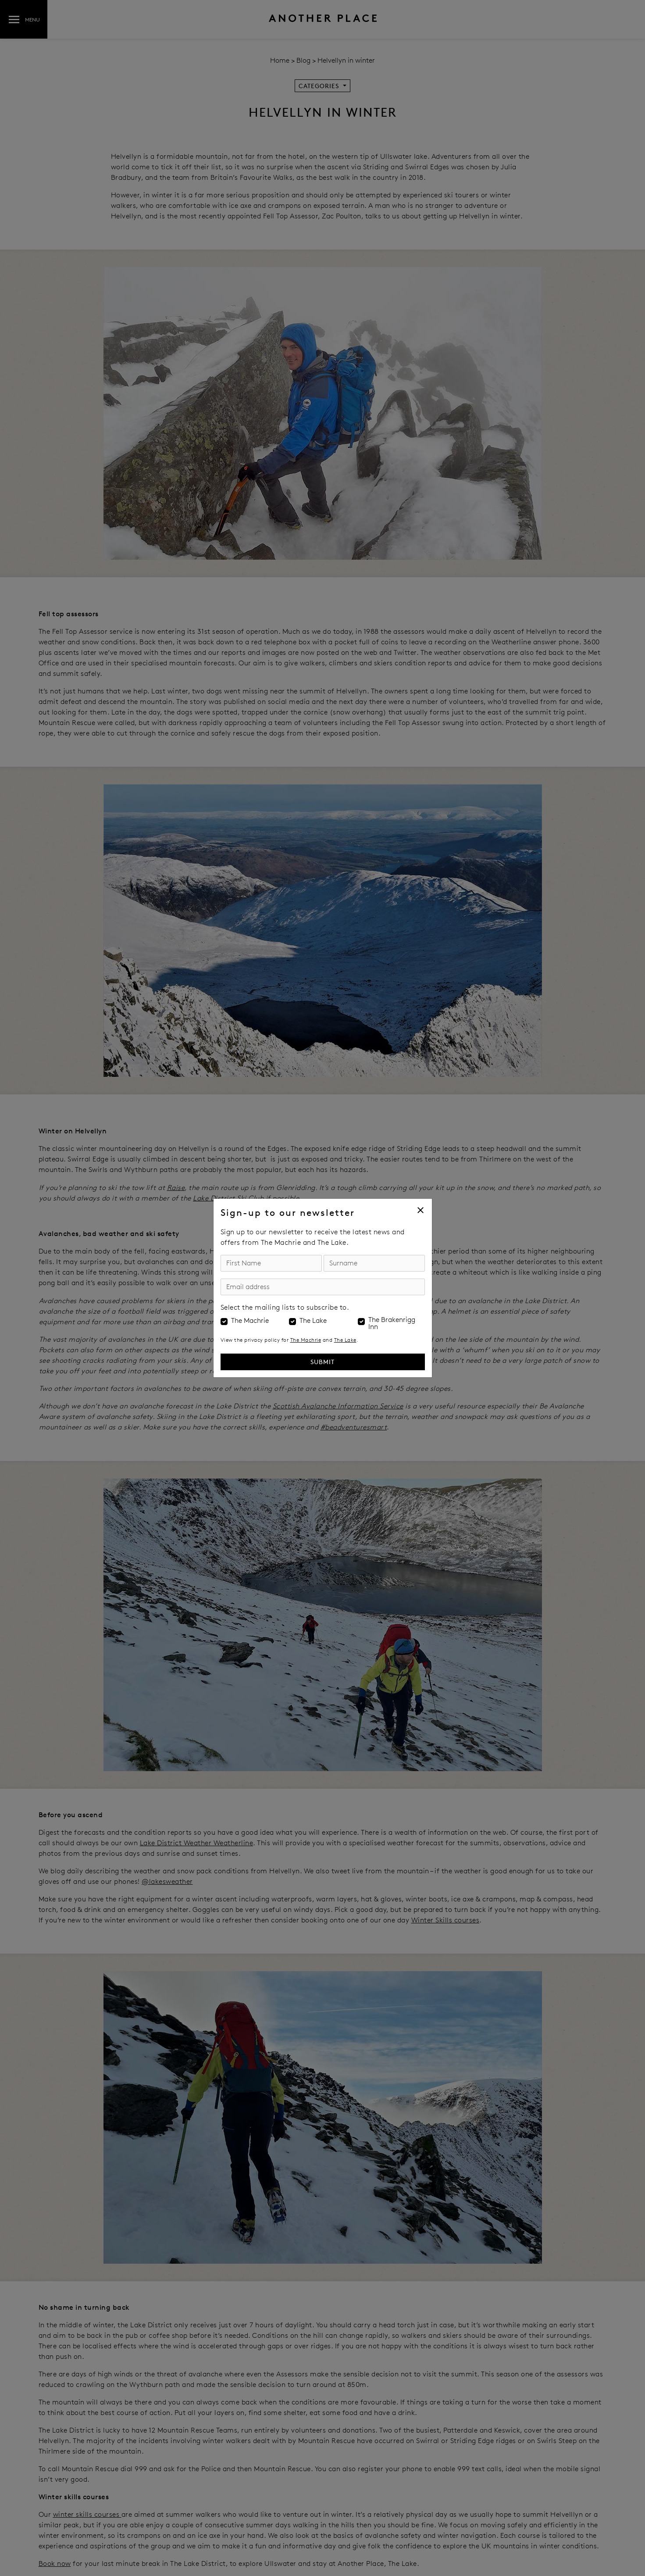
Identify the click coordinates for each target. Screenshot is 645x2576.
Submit (322, 1361)
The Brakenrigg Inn (391, 1323)
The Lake (313, 1320)
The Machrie (250, 1320)
